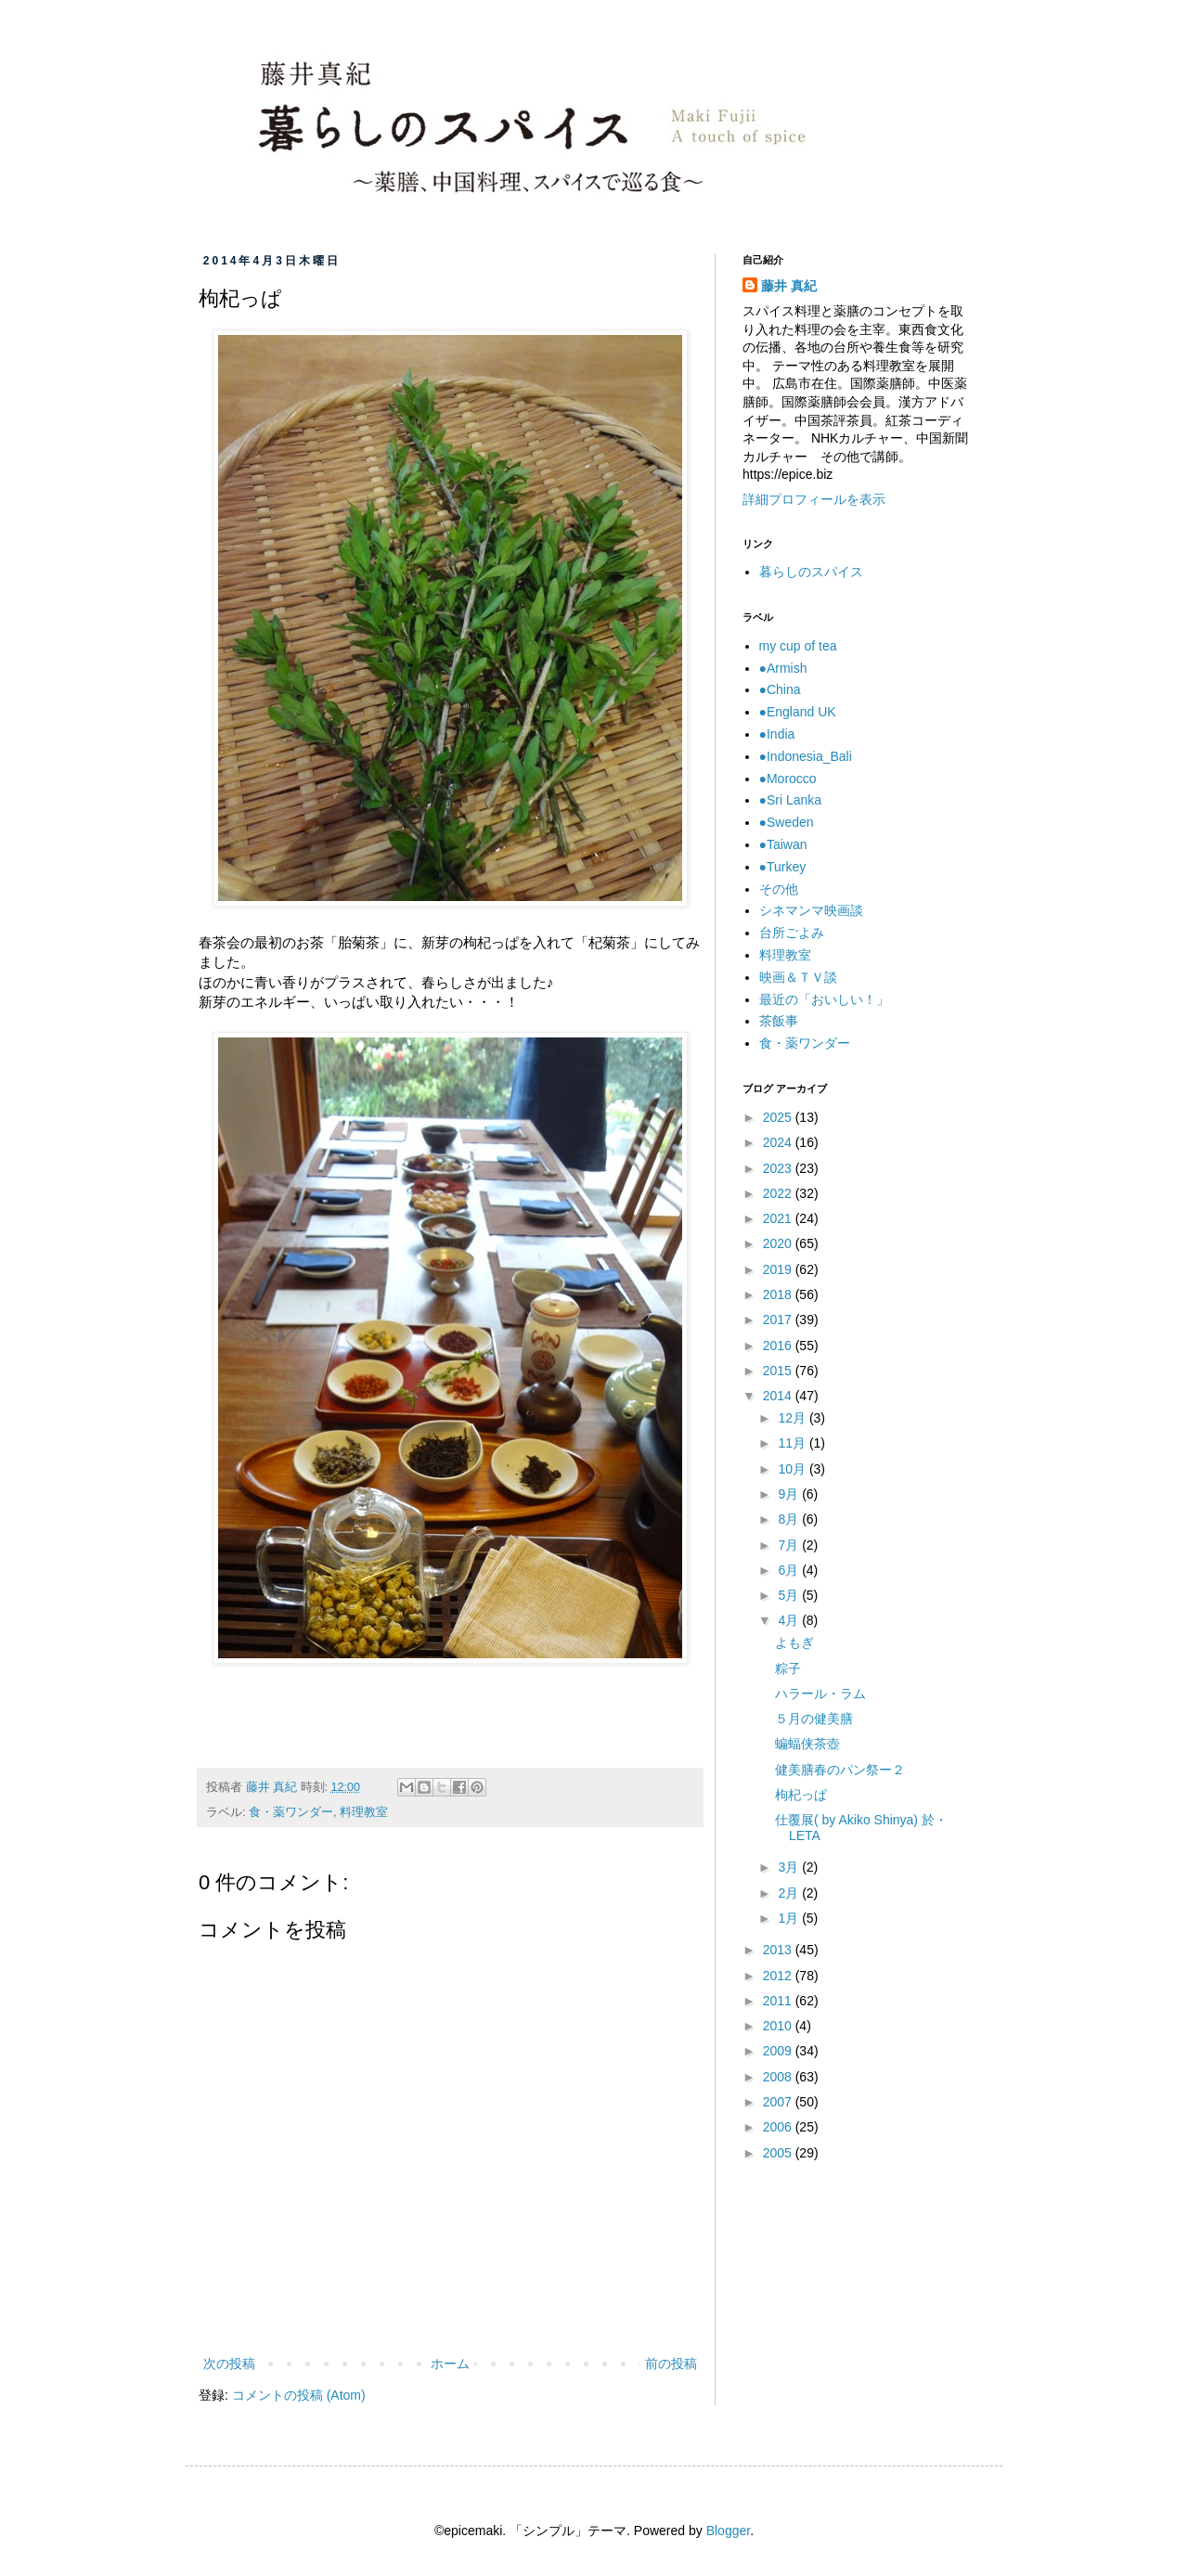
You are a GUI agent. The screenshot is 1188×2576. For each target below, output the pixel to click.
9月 (790, 1494)
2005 (779, 2152)
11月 (793, 1443)
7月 (790, 1545)
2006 (779, 2126)
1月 (790, 1918)
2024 (779, 1142)
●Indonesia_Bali (805, 756)
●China (780, 689)
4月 (790, 1620)
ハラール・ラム (820, 1693)
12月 (793, 1417)
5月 (790, 1595)
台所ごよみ (791, 932)
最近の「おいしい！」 (824, 999)
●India (777, 734)
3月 (790, 1867)
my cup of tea (798, 645)
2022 (779, 1193)
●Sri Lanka (790, 799)
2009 (779, 2050)
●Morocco (788, 778)
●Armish (783, 668)
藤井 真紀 (789, 285)
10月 (793, 1469)
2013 (779, 1949)
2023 (779, 1168)
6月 (790, 1570)
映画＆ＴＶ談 (798, 977)
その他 (778, 889)
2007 (779, 2101)
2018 (779, 1294)
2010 (779, 2025)
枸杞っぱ (801, 1794)
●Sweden (786, 822)
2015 (779, 1370)
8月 (790, 1519)
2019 (779, 1269)
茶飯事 (778, 1020)
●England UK (797, 711)
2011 (779, 2000)
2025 (779, 1117)
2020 (779, 1243)
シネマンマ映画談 (811, 910)
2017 (779, 1319)
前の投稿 (671, 2363)
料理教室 (364, 1812)
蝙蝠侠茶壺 (807, 1743)
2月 (790, 1893)
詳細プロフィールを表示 (813, 499)
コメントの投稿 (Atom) (299, 2395)
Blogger (728, 2530)
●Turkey (783, 866)
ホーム (450, 2363)
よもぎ (794, 1642)
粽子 (788, 1668)
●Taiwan (783, 844)
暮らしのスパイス (811, 571)
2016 (779, 1345)
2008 (779, 2076)
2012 (779, 1975)
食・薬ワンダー (291, 1812)
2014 (779, 1395)
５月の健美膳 (814, 1718)
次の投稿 (229, 2363)
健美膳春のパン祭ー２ (840, 1769)
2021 (779, 1218)
